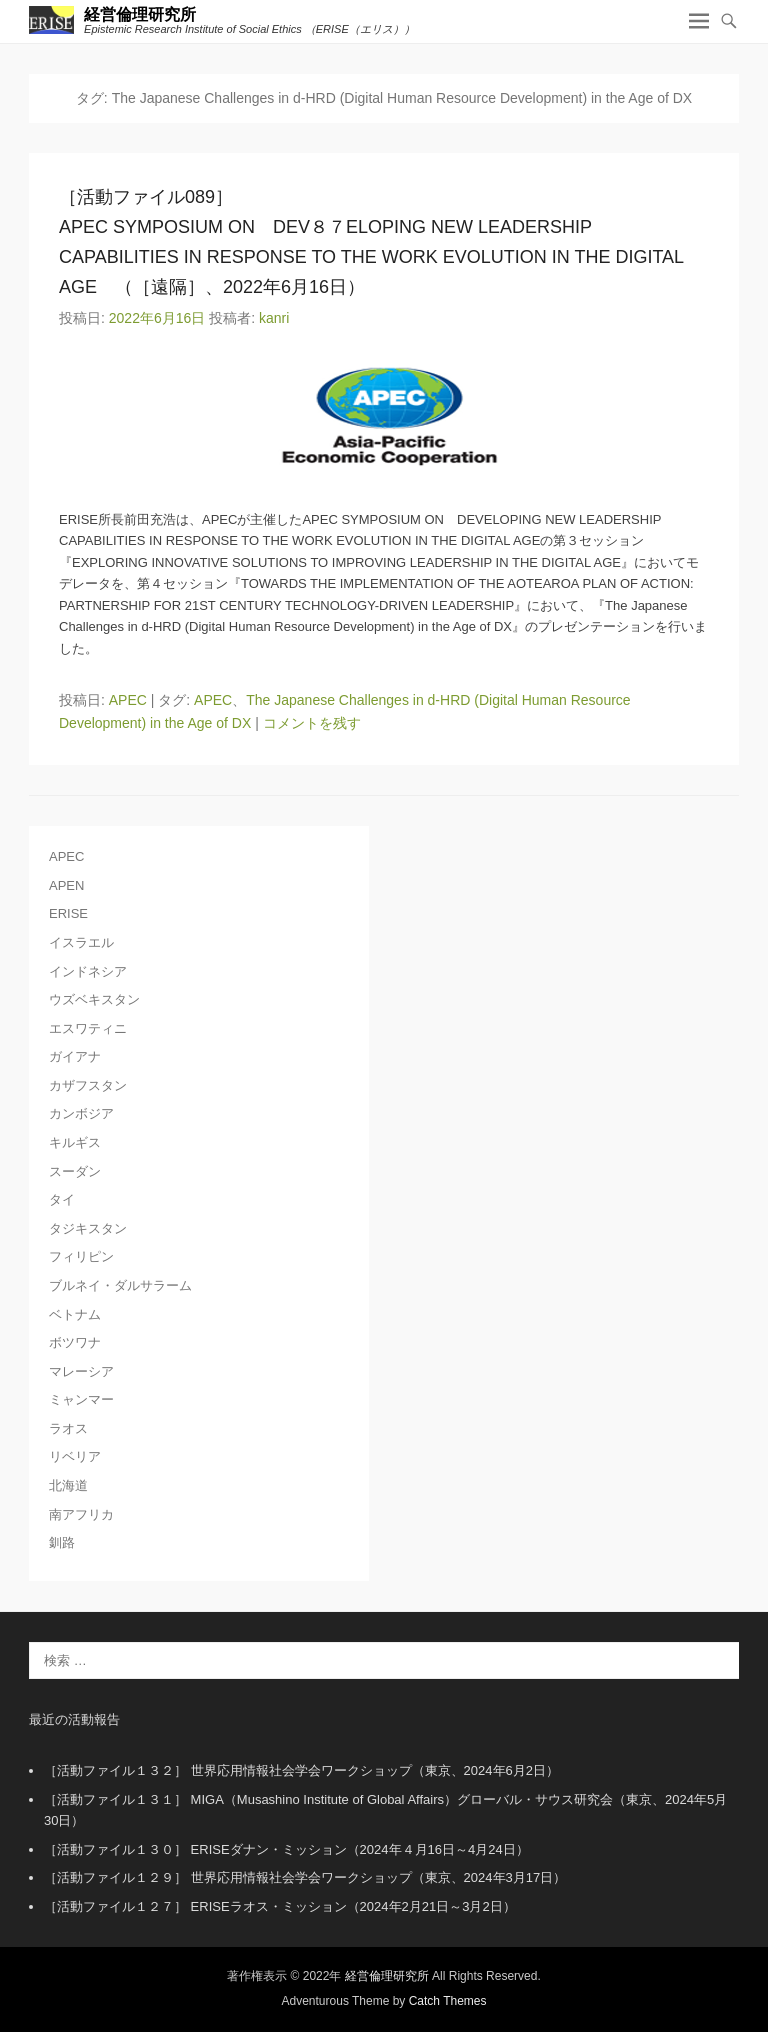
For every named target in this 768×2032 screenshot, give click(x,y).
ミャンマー (81, 1399)
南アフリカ (81, 1514)
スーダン (75, 1171)
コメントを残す (312, 723)
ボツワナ (75, 1342)
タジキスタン (88, 1228)
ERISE (68, 913)
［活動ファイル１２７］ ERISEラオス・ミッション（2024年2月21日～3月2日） (280, 1906)
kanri (274, 318)
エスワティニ (88, 1028)
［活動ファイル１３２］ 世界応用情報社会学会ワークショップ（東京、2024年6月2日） (301, 1770)
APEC (128, 700)
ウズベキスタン (94, 999)
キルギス (75, 1142)
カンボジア (81, 1113)
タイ (62, 1199)
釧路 (62, 1542)
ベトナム (75, 1314)
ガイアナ (75, 1056)
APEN (66, 885)
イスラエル (81, 942)
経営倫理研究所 (140, 14)
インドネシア (88, 971)
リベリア (75, 1456)
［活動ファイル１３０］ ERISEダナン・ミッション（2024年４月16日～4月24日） (286, 1849)
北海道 (68, 1485)
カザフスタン (88, 1085)
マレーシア (81, 1371)
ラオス (68, 1428)
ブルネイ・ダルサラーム (120, 1285)
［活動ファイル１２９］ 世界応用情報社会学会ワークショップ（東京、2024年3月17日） (305, 1877)
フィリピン (81, 1256)
